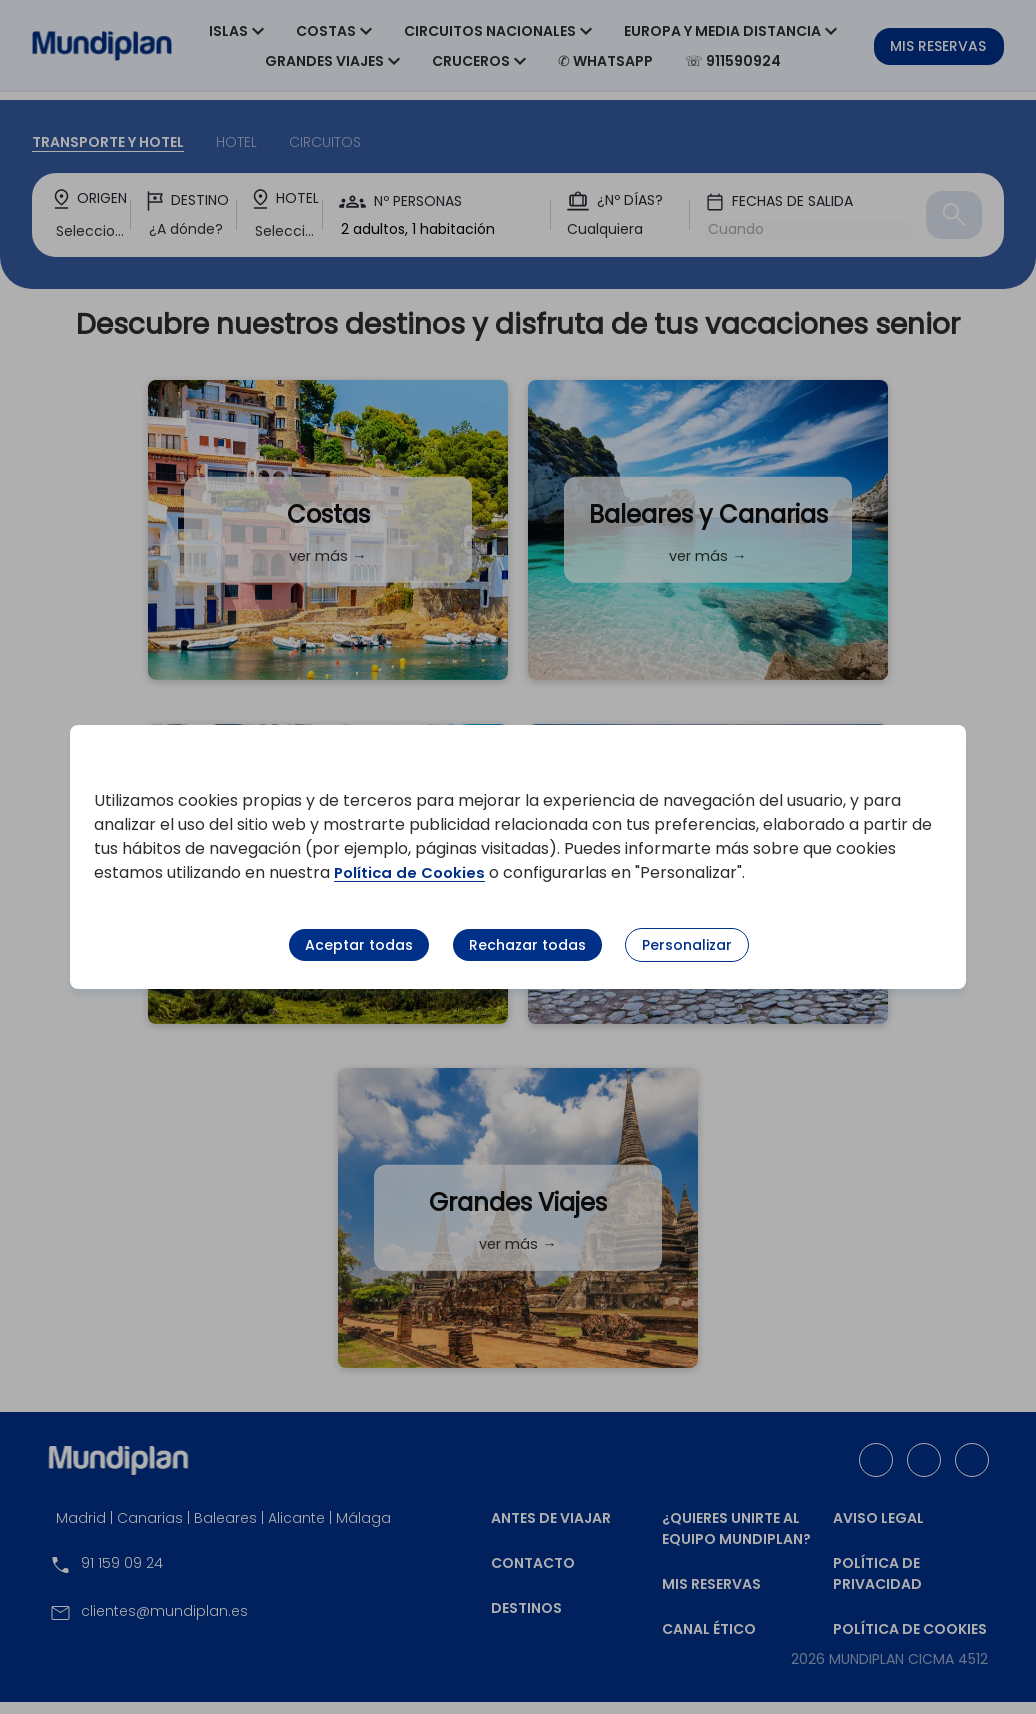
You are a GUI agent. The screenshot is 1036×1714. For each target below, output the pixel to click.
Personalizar (687, 945)
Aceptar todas (359, 945)
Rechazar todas (527, 945)
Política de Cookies (413, 872)
